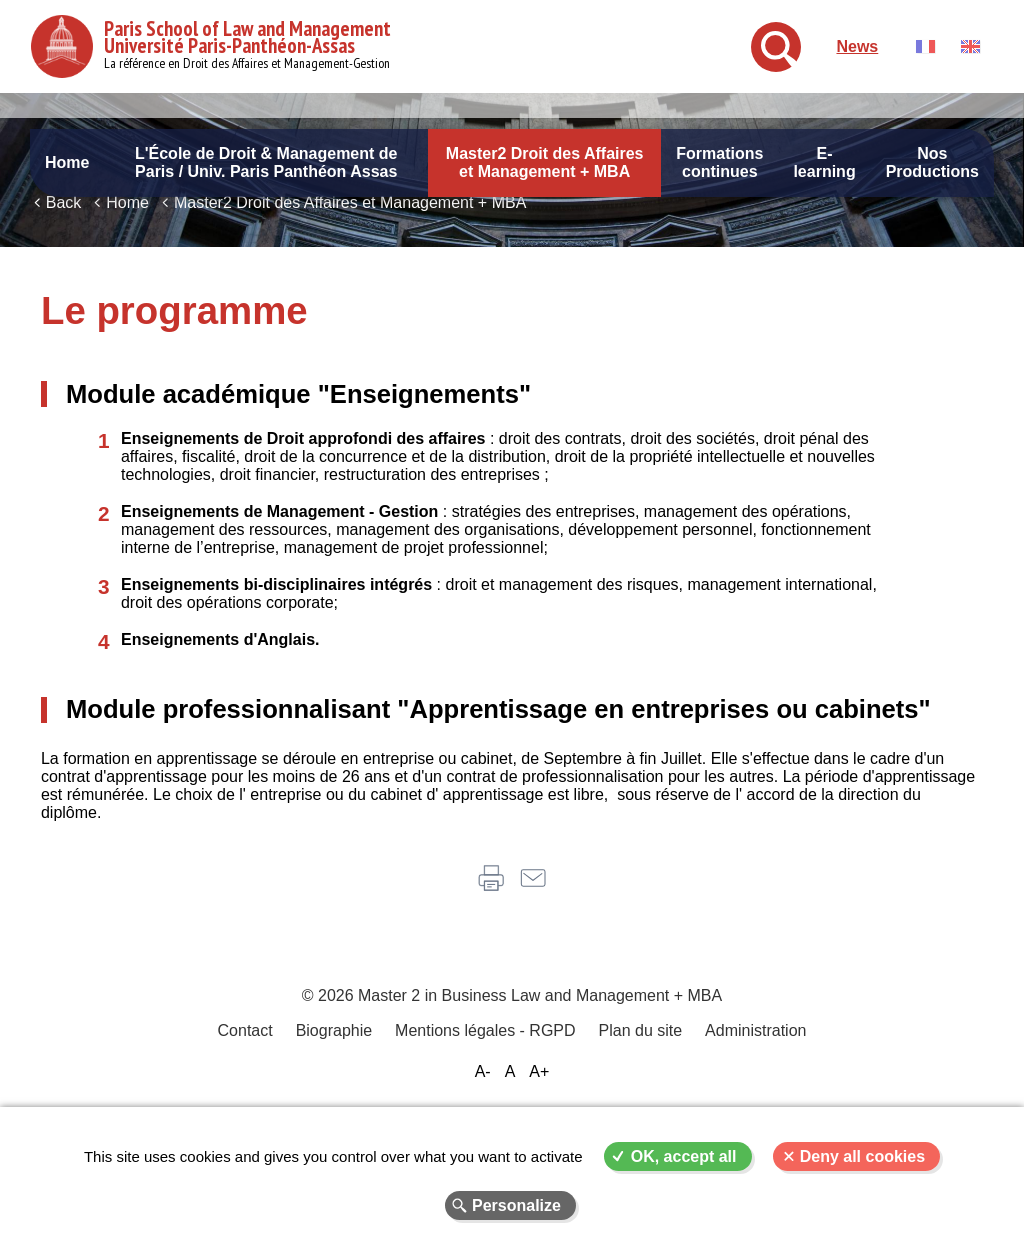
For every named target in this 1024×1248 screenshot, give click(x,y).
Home (67, 162)
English (970, 46)
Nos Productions (932, 162)
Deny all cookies (862, 1156)
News (857, 46)
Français (925, 46)
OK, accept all (684, 1156)
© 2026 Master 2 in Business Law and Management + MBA (512, 1067)
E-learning (824, 162)
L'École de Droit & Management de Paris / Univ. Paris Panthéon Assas (266, 162)
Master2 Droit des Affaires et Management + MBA (545, 162)
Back (64, 267)
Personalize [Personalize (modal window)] (516, 1205)
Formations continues (719, 162)
